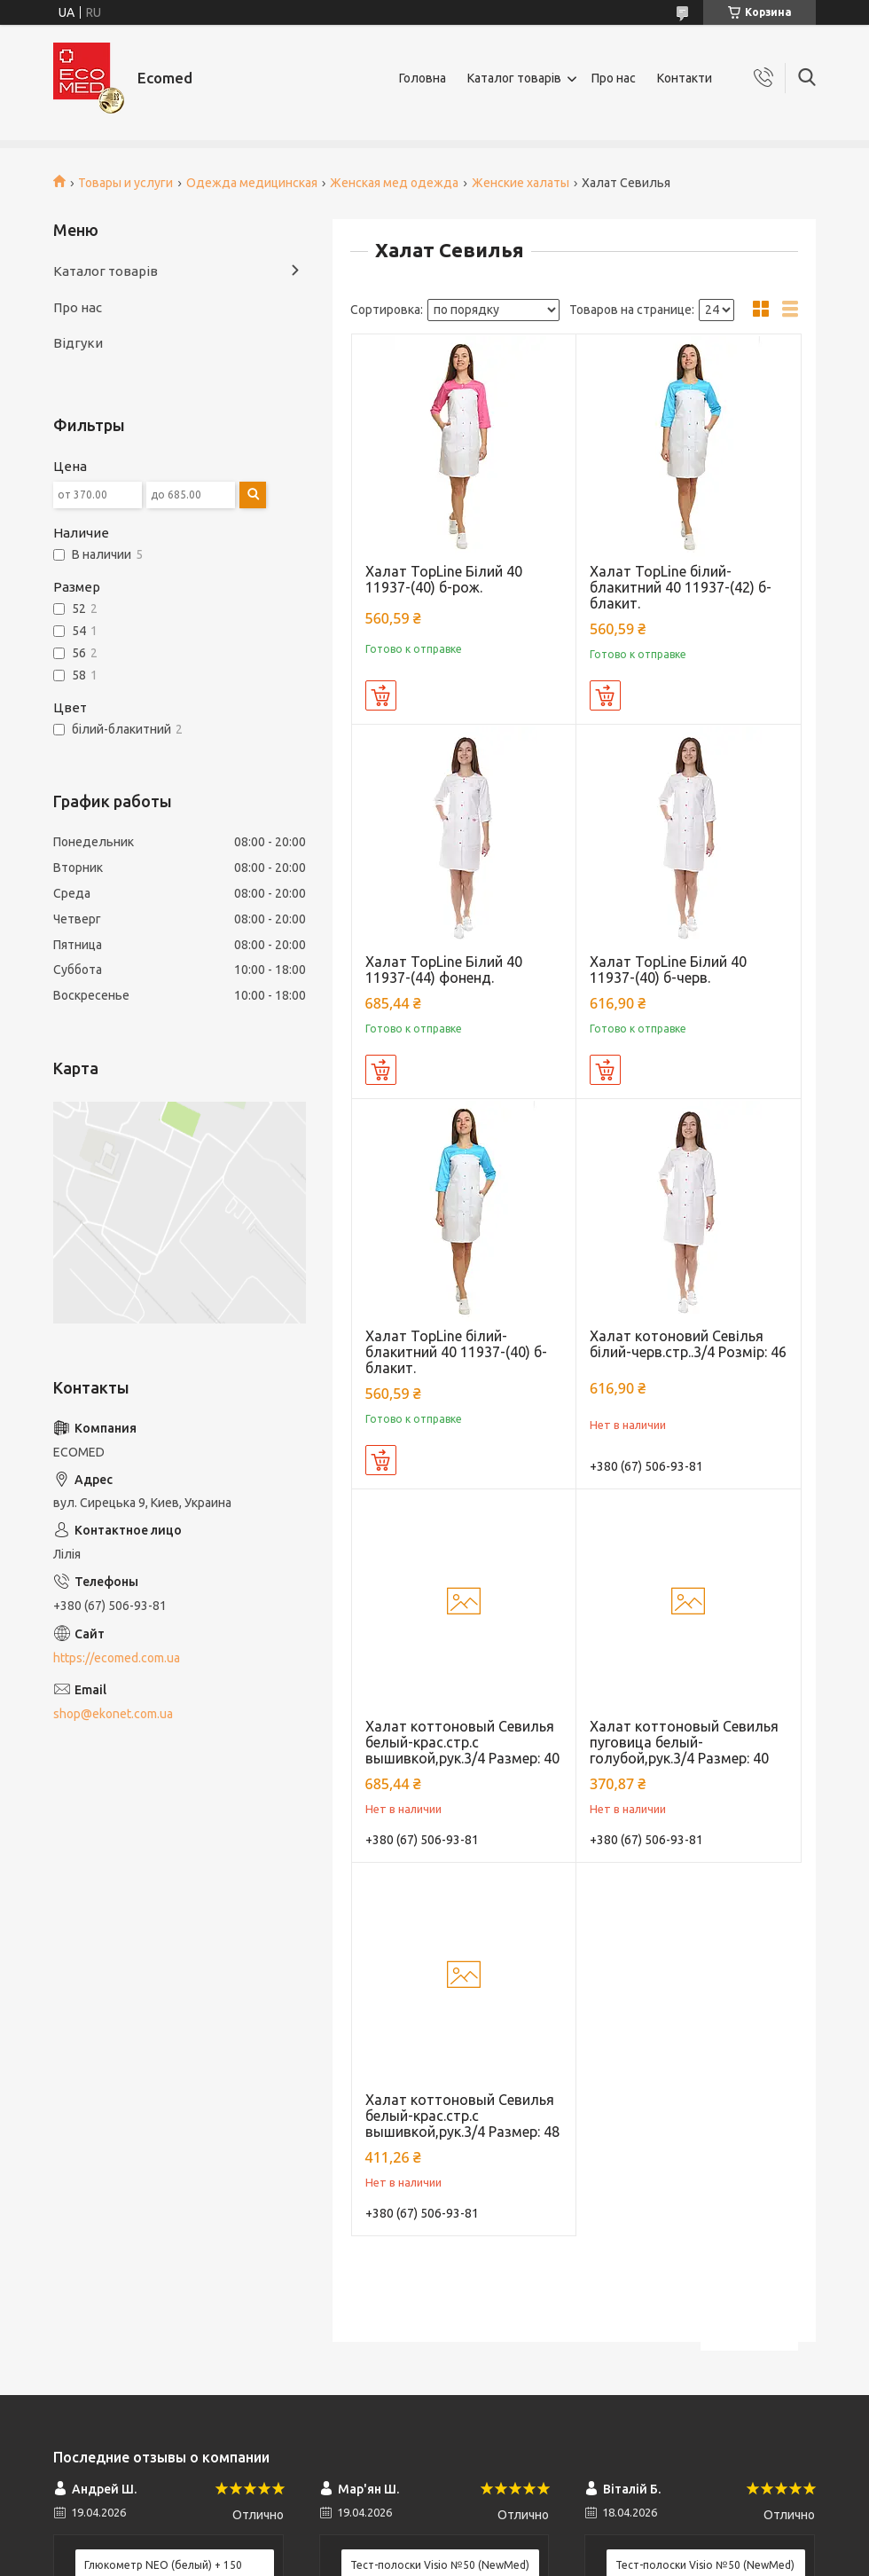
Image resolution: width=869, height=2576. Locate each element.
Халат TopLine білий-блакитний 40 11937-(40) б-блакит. (456, 1352)
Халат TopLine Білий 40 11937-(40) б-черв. (668, 970)
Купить (380, 695)
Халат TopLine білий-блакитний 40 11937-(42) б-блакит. (680, 587)
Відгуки (78, 342)
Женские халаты (520, 183)
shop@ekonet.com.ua (113, 1714)
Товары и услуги (125, 183)
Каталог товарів (514, 78)
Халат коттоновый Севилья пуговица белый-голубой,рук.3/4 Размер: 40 (684, 1742)
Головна (422, 78)
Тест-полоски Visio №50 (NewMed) (439, 2565)
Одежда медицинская (251, 183)
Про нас (613, 78)
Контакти (684, 78)
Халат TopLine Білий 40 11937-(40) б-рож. (443, 579)
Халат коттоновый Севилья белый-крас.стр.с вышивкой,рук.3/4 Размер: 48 (462, 2116)
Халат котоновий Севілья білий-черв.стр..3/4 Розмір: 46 (688, 1344)
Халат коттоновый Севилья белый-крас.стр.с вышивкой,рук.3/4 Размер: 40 (462, 1742)
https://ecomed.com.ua (116, 1658)
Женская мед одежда (394, 183)
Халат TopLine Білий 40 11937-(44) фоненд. (443, 970)
